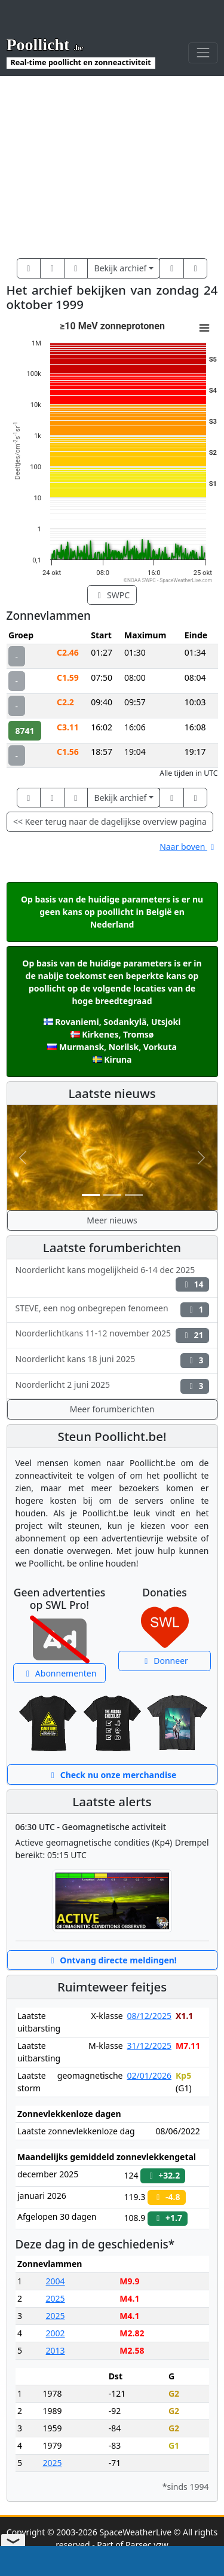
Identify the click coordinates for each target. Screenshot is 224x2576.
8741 (25, 730)
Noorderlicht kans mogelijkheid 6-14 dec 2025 (112, 1278)
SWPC (112, 595)
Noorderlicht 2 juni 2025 (112, 1386)
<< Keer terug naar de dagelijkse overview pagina (110, 821)
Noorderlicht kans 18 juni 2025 (112, 1360)
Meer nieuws (112, 1220)
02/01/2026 (149, 2075)
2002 (55, 2333)
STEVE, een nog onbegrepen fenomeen (112, 1309)
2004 (55, 2281)
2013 (55, 2350)
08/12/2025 (149, 2015)
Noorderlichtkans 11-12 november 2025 (112, 1334)
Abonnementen (60, 1673)
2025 (55, 2298)
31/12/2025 (149, 2045)
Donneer (164, 1660)
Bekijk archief (120, 268)
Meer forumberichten (112, 1409)
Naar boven (188, 846)
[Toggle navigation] (202, 52)
